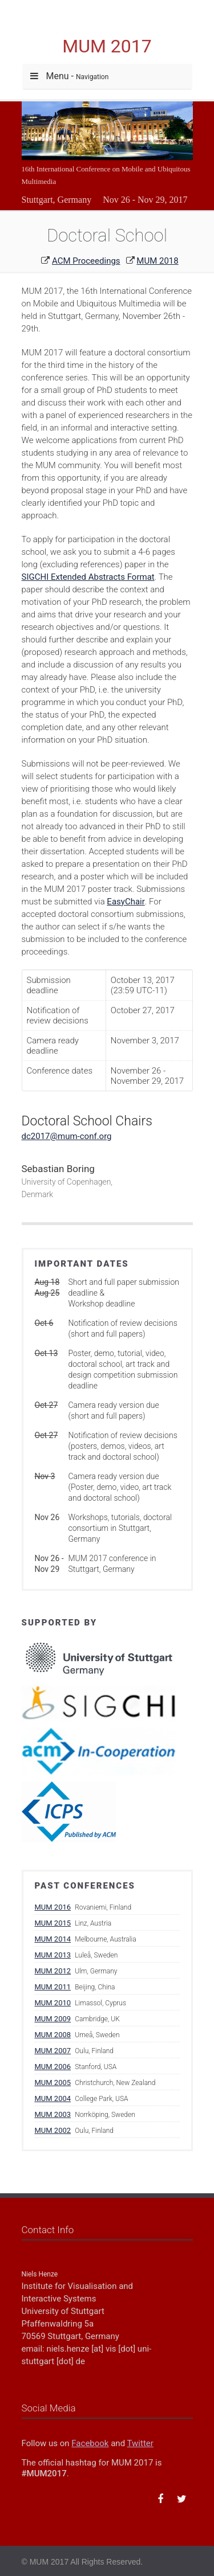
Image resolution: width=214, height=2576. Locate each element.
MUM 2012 (53, 1971)
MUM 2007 (53, 2050)
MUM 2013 (53, 1955)
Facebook (89, 2443)
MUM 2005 (53, 2082)
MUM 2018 (157, 261)
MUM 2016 (53, 1907)
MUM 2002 (53, 2130)
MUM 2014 (53, 1939)
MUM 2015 (53, 1923)
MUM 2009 (53, 2018)
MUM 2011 (53, 1987)
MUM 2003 (53, 2114)
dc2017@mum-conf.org (67, 1136)
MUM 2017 (107, 46)
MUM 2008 (53, 2034)
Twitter (140, 2443)
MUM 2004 (53, 2098)
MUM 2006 (53, 2066)
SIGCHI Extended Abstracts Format (88, 577)
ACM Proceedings (86, 261)
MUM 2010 (53, 2002)
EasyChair (125, 901)
